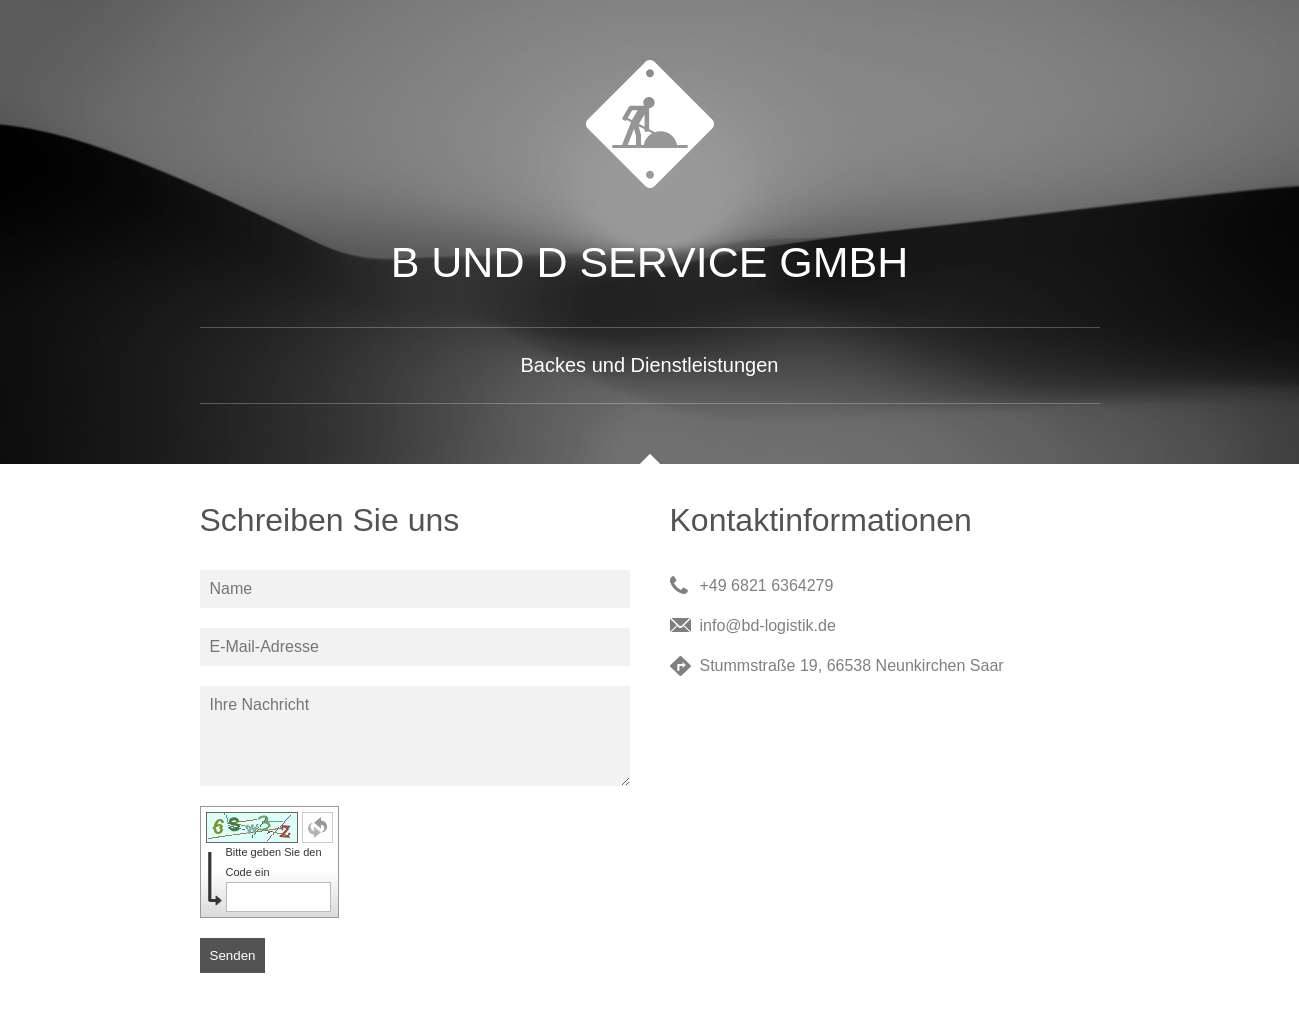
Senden (233, 955)
